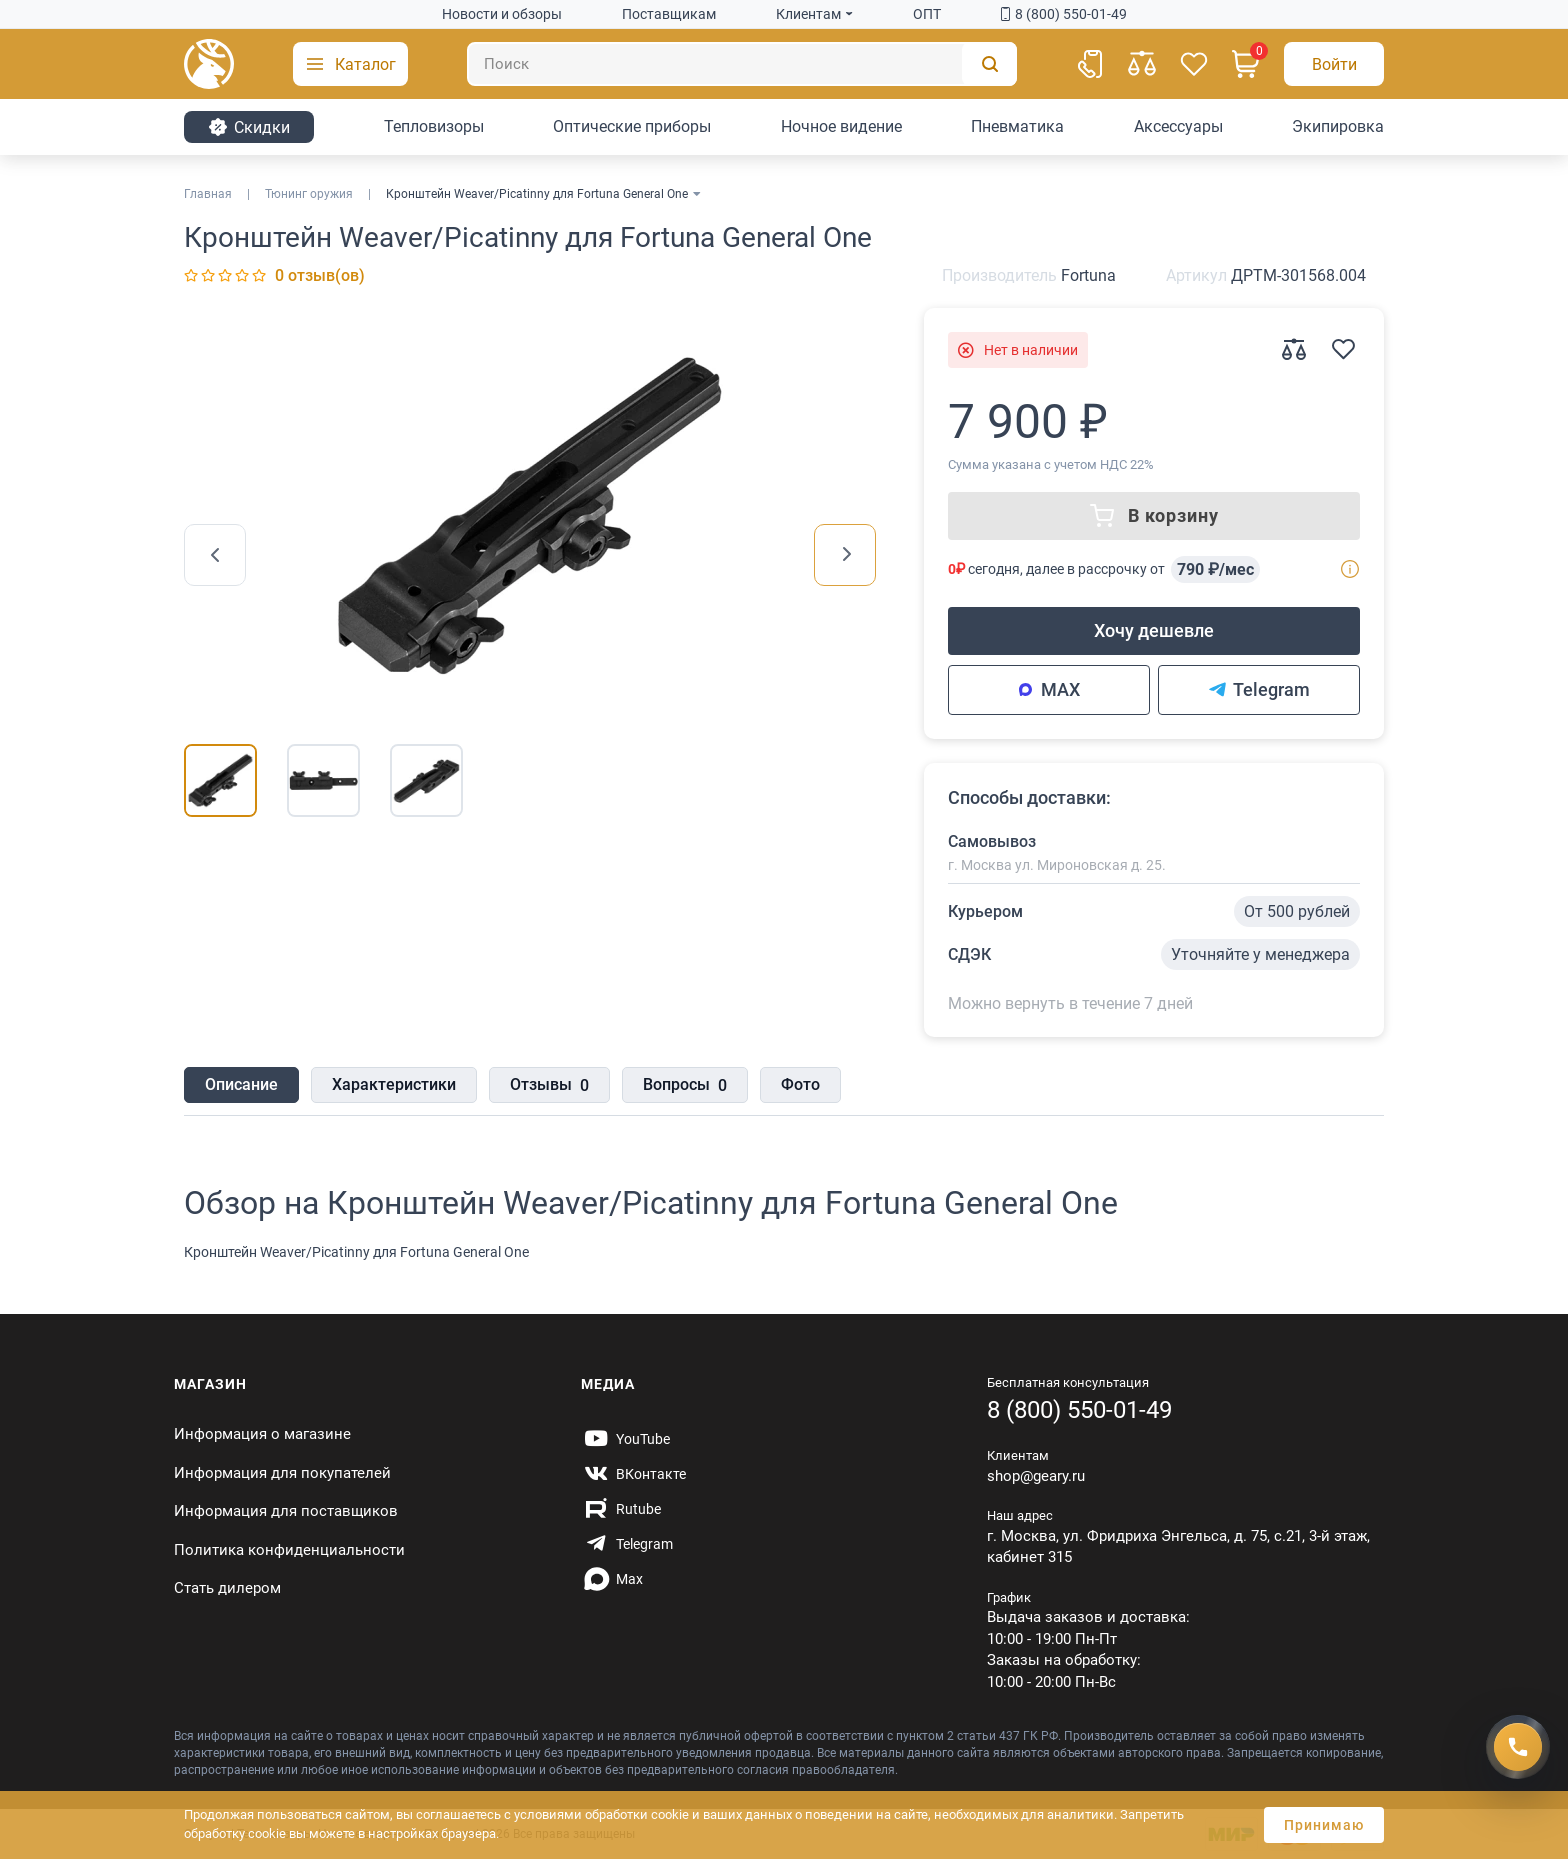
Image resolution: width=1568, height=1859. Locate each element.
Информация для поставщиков (286, 1511)
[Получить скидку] (1518, 1743)
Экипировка (1338, 126)
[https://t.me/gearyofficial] (627, 1544)
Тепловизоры (434, 126)
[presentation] (215, 555)
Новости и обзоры (502, 14)
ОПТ (927, 14)
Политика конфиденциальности (289, 1550)
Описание (241, 1084)
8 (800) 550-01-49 (1064, 14)
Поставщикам (669, 14)
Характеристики (394, 1084)
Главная (208, 194)
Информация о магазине (262, 1434)
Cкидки (249, 127)
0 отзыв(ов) (320, 275)
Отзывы (549, 1086)
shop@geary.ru (1036, 1476)
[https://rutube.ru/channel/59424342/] (621, 1509)
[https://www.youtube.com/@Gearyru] (625, 1439)
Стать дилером (227, 1588)
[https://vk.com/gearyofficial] (633, 1474)
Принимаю (1324, 1825)
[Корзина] (1246, 64)
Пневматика (1017, 126)
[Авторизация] (1334, 64)
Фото (800, 1084)
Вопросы (685, 1086)
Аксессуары (1178, 126)
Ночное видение (841, 126)
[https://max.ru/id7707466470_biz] (612, 1579)
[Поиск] (742, 64)
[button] (350, 64)
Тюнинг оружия (309, 194)
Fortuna (1088, 275)
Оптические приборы (632, 126)
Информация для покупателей (282, 1473)
